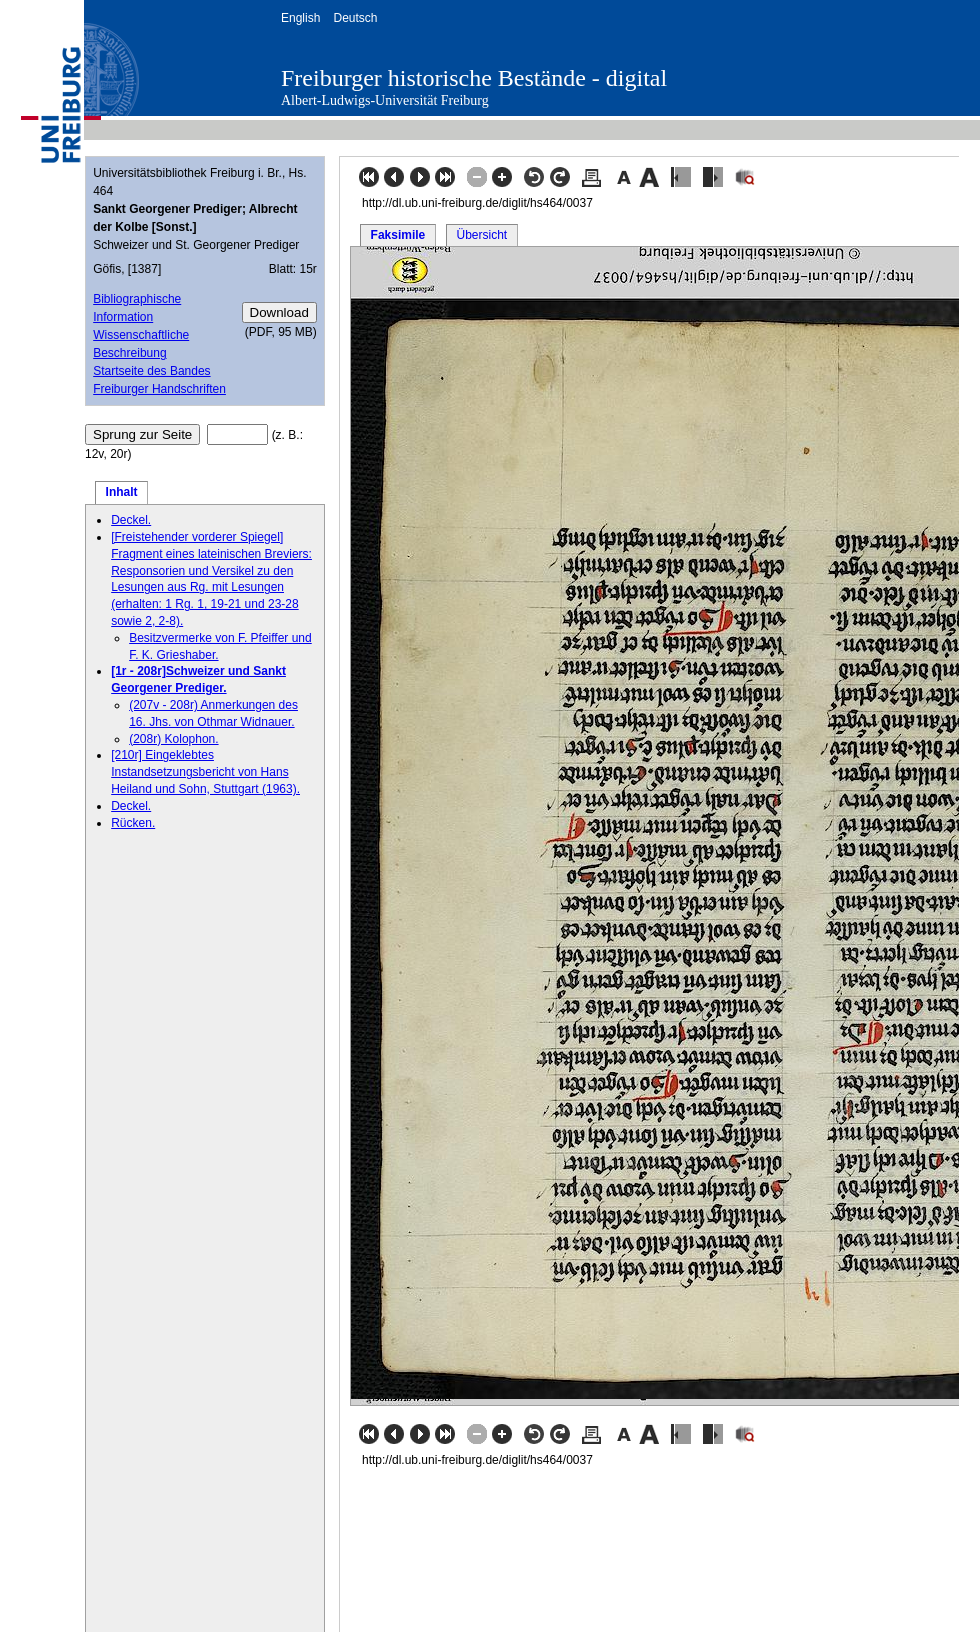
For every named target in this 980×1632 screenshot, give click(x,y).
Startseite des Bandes (151, 371)
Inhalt (122, 492)
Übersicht (481, 235)
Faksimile (398, 235)
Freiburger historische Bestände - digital (474, 78)
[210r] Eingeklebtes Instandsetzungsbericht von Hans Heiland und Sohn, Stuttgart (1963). (205, 772)
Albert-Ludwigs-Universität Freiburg (385, 100)
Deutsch (355, 18)
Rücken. (133, 823)
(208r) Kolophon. (173, 739)
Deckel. (131, 520)
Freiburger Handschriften (159, 389)
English (300, 18)
